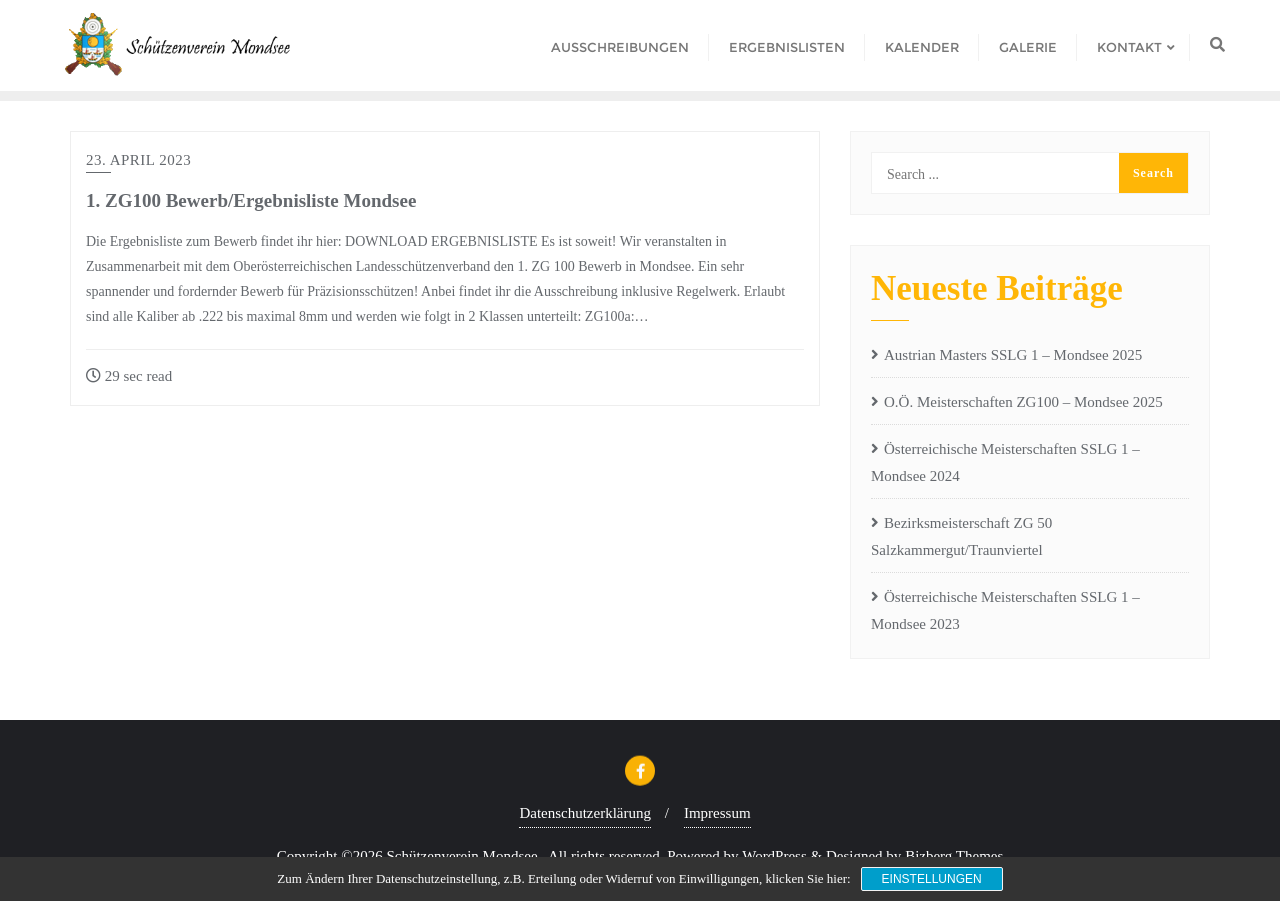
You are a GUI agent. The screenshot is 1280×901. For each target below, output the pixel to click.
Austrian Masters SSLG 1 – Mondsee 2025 (1013, 355)
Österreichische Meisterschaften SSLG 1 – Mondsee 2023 (1005, 610)
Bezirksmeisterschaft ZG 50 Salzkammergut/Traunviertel (961, 536)
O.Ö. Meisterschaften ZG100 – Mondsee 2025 (1023, 402)
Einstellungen (932, 879)
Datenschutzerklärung (585, 813)
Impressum (717, 813)
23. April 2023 (138, 160)
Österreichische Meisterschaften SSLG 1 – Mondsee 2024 (1005, 462)
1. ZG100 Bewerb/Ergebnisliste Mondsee (251, 200)
